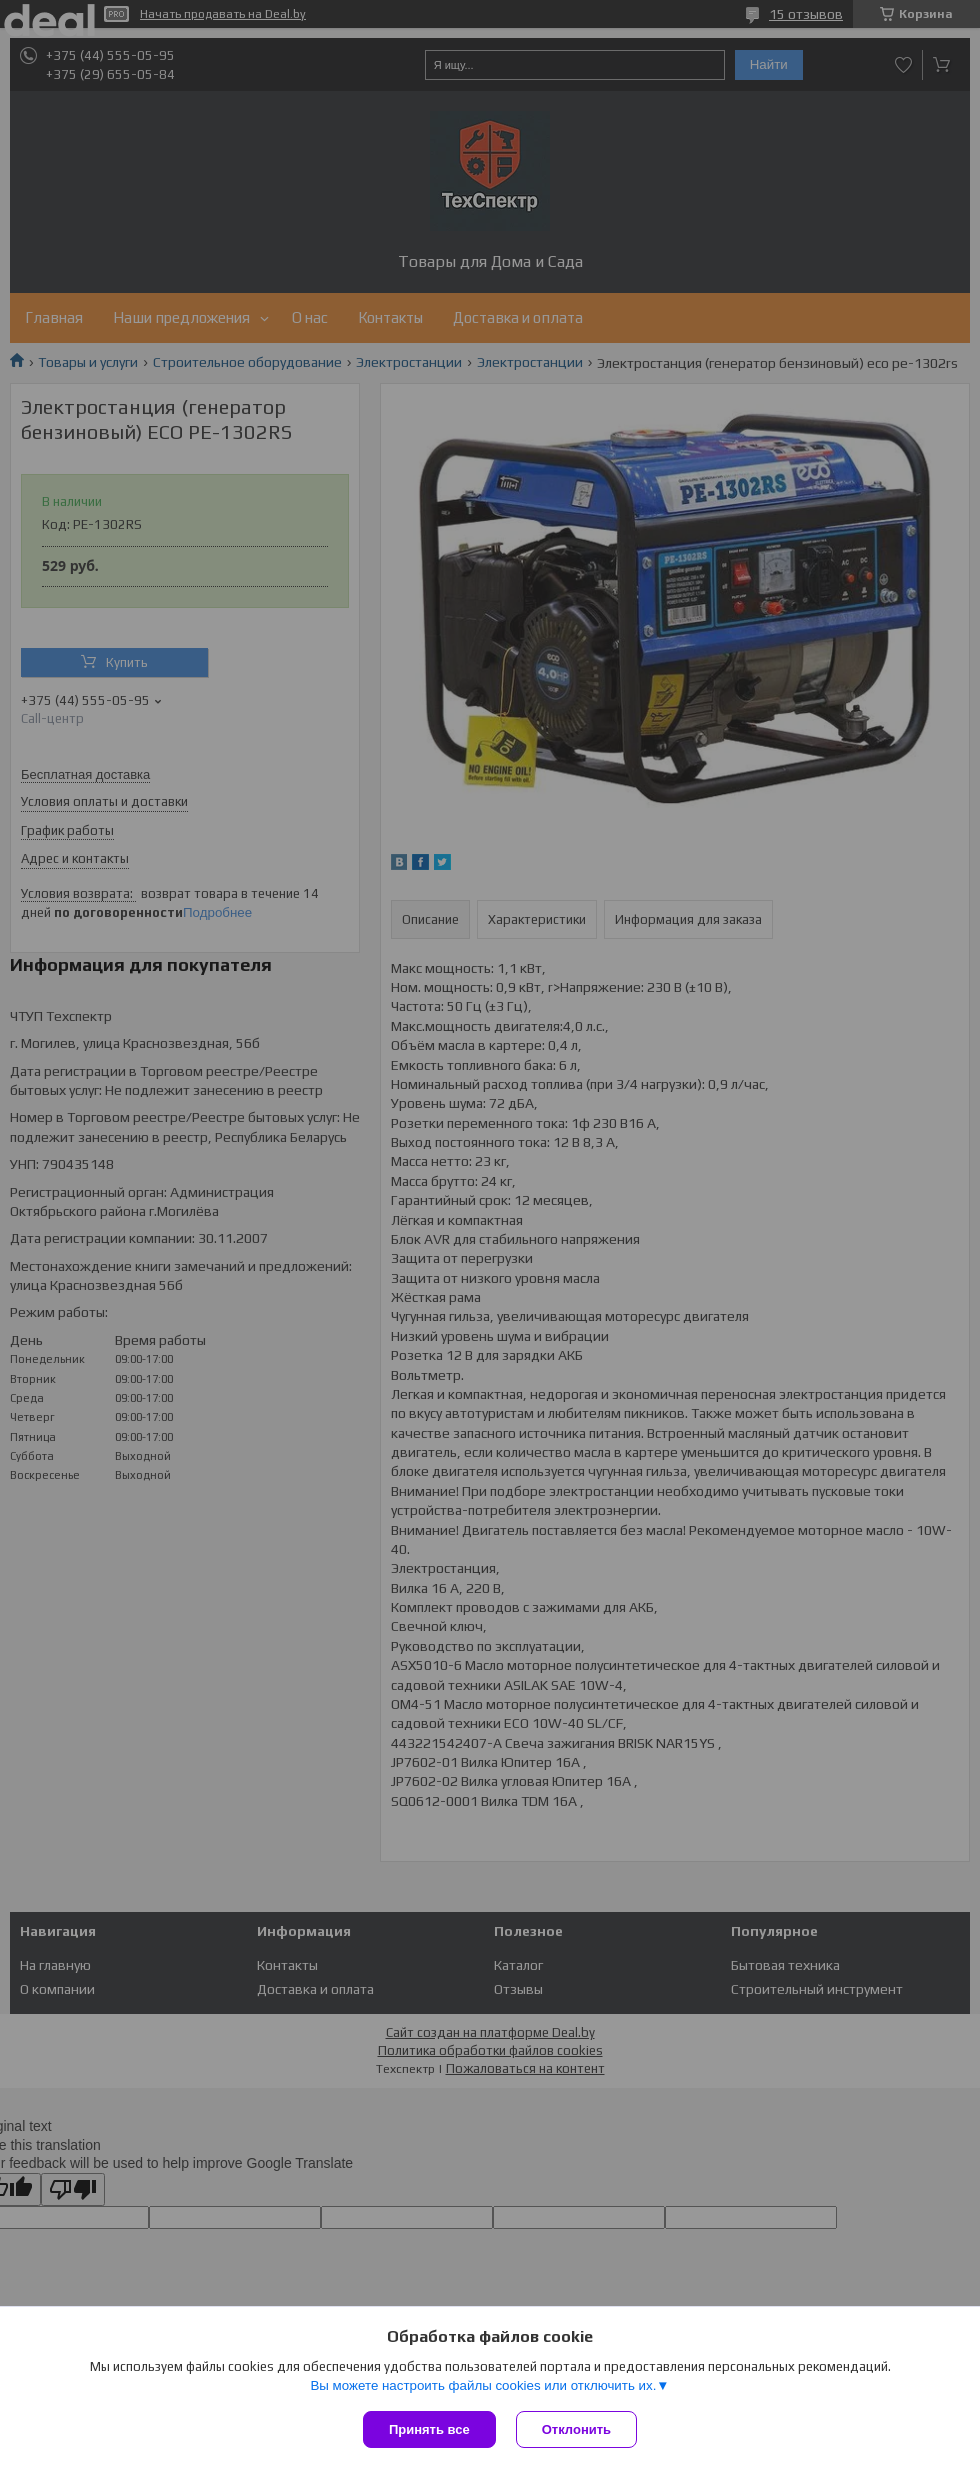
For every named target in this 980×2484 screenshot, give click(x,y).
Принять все (429, 2429)
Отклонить (576, 2429)
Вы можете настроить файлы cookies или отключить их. (483, 2385)
